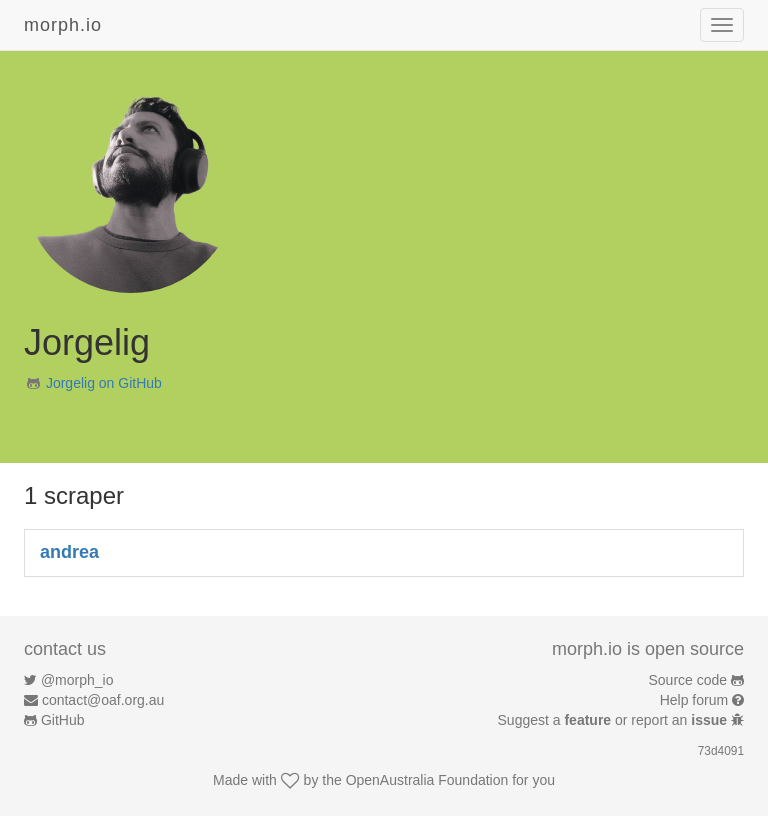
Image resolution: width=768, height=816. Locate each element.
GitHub (63, 720)
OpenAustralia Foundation (427, 780)
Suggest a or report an (614, 720)
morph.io (63, 25)
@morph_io (77, 680)
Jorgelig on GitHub (104, 383)
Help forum (694, 700)
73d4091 (721, 751)
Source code (688, 680)
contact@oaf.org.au (103, 700)
